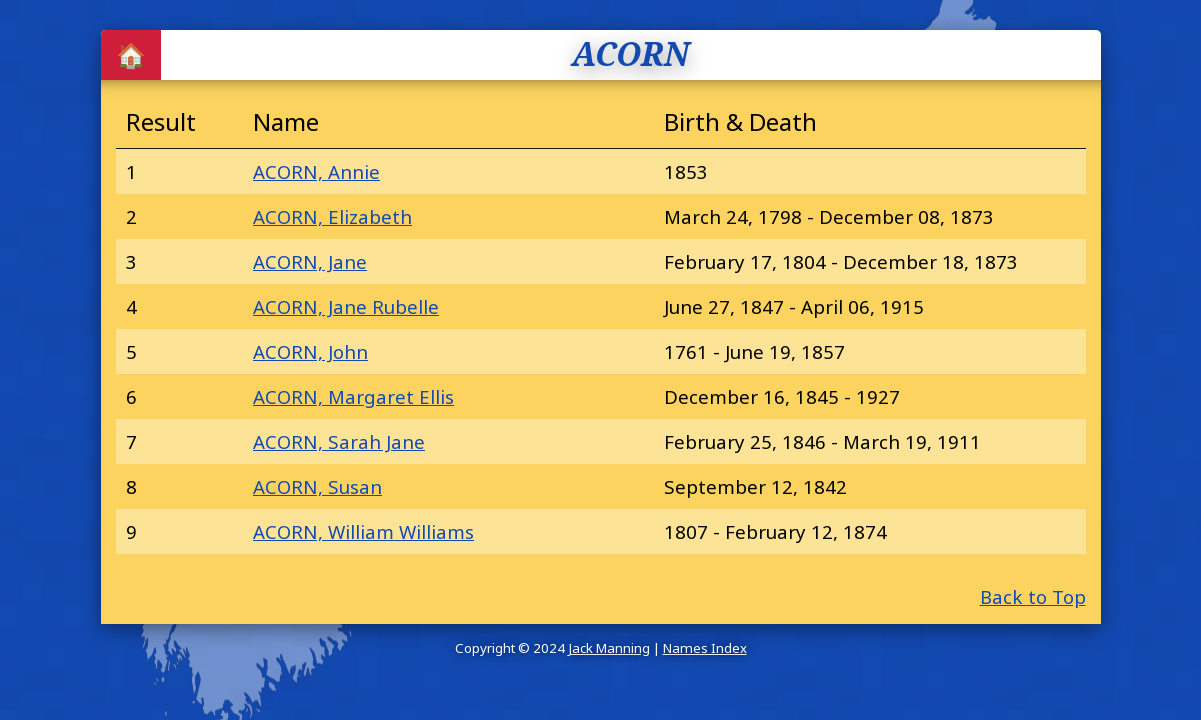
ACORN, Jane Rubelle (346, 306)
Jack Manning (609, 648)
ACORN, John (310, 351)
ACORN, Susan (317, 486)
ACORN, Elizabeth (332, 216)
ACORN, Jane (310, 261)
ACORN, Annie (316, 171)
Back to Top (1033, 596)
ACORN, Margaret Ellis (353, 396)
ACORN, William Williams (363, 531)
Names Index (705, 648)
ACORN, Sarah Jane (339, 441)
